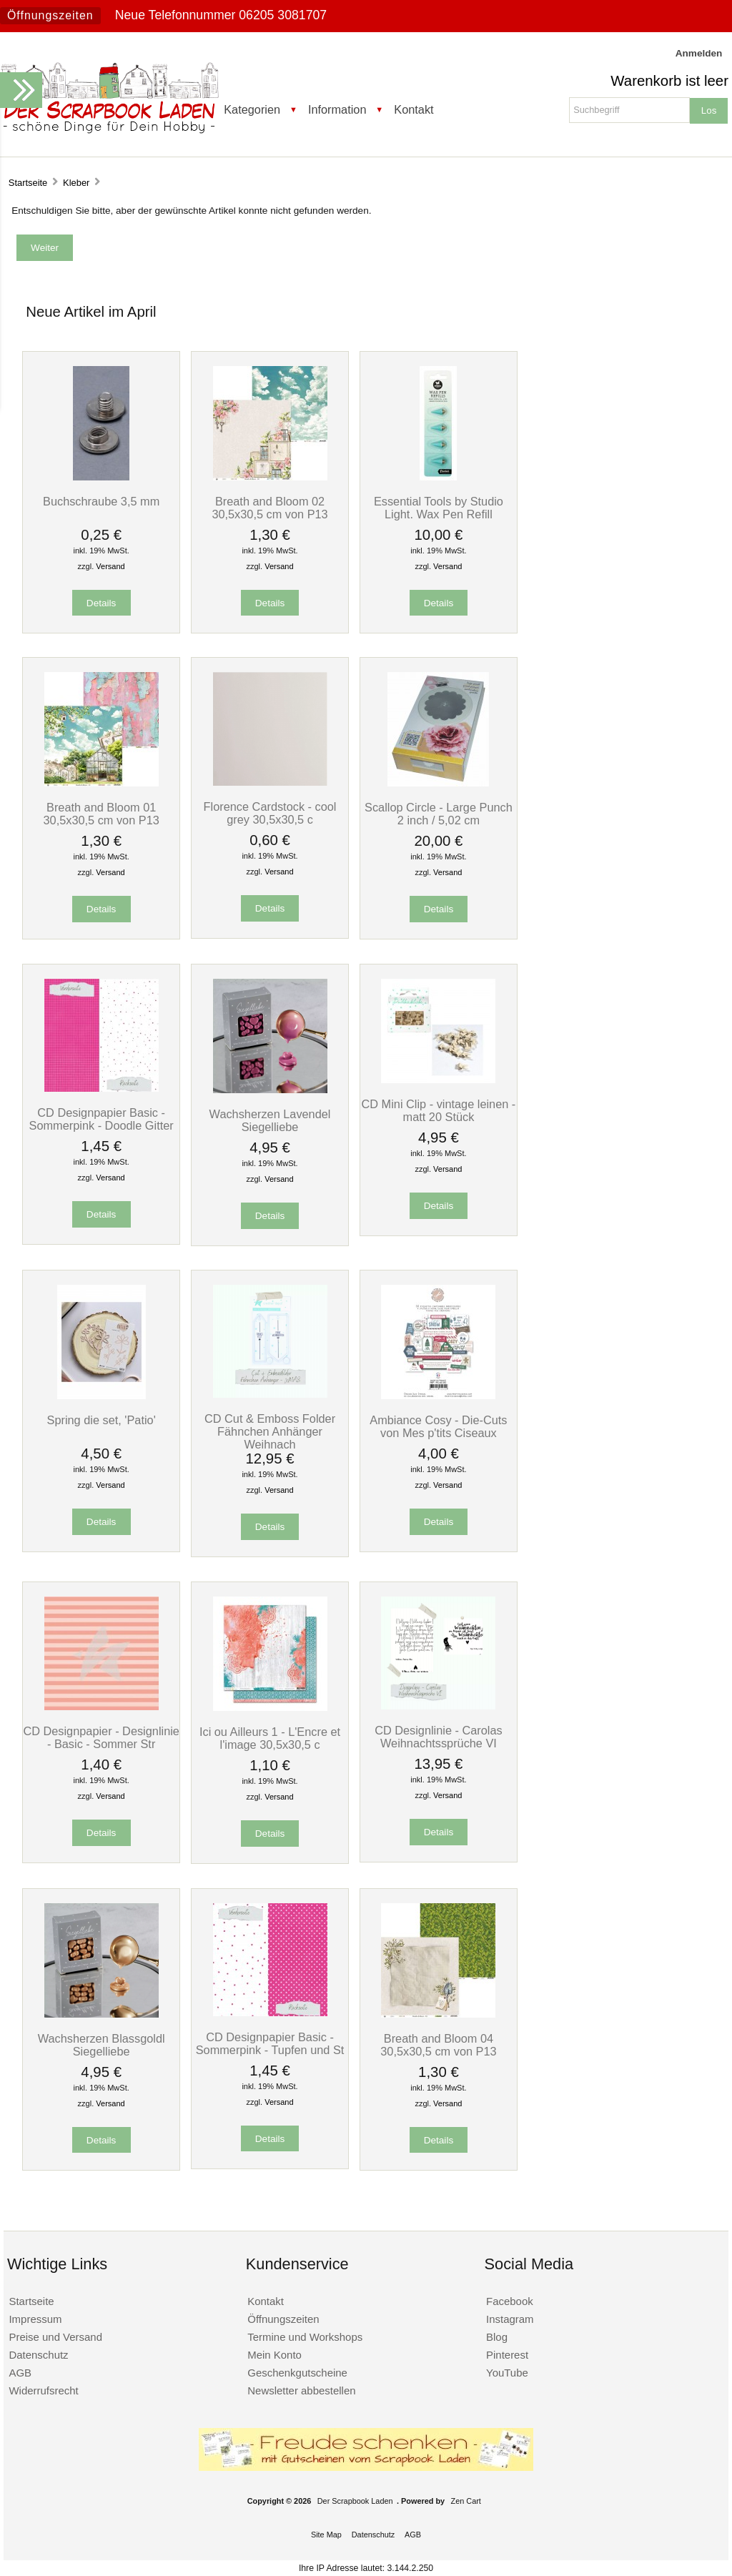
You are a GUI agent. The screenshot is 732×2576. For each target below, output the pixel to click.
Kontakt (413, 109)
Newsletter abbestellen (301, 2390)
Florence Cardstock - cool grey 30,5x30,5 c (270, 813)
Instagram (510, 2319)
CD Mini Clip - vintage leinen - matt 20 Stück (439, 1110)
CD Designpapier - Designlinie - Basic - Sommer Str (101, 1737)
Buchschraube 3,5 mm (101, 501)
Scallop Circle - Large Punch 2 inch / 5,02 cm (439, 813)
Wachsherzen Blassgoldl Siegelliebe (101, 2045)
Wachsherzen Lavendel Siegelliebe (270, 1120)
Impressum (35, 2319)
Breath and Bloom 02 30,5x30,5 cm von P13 (269, 507)
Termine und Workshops (304, 2337)
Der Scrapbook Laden (355, 2501)
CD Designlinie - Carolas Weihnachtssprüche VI (439, 1737)
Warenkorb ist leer (669, 81)
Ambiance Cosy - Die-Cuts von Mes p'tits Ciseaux (438, 1426)
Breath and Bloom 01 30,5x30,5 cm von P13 (101, 813)
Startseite (28, 182)
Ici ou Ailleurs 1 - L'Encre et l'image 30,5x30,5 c (269, 1738)
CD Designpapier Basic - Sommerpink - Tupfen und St (270, 2043)
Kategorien (252, 109)
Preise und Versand (55, 2337)
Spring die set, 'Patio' (101, 1419)
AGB (20, 2373)
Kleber (76, 182)
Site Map (326, 2534)
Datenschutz (38, 2355)
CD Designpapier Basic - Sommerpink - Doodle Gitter (101, 1119)
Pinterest (507, 2355)
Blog (497, 2337)
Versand (110, 566)
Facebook (509, 2301)
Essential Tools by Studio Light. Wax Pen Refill (438, 507)
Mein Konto (274, 2355)
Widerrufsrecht (43, 2390)
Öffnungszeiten (50, 15)
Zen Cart (466, 2501)
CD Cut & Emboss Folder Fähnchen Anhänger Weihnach (269, 1431)
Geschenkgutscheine (297, 2373)
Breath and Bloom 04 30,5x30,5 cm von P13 (438, 2045)
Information (337, 109)
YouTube (507, 2373)
